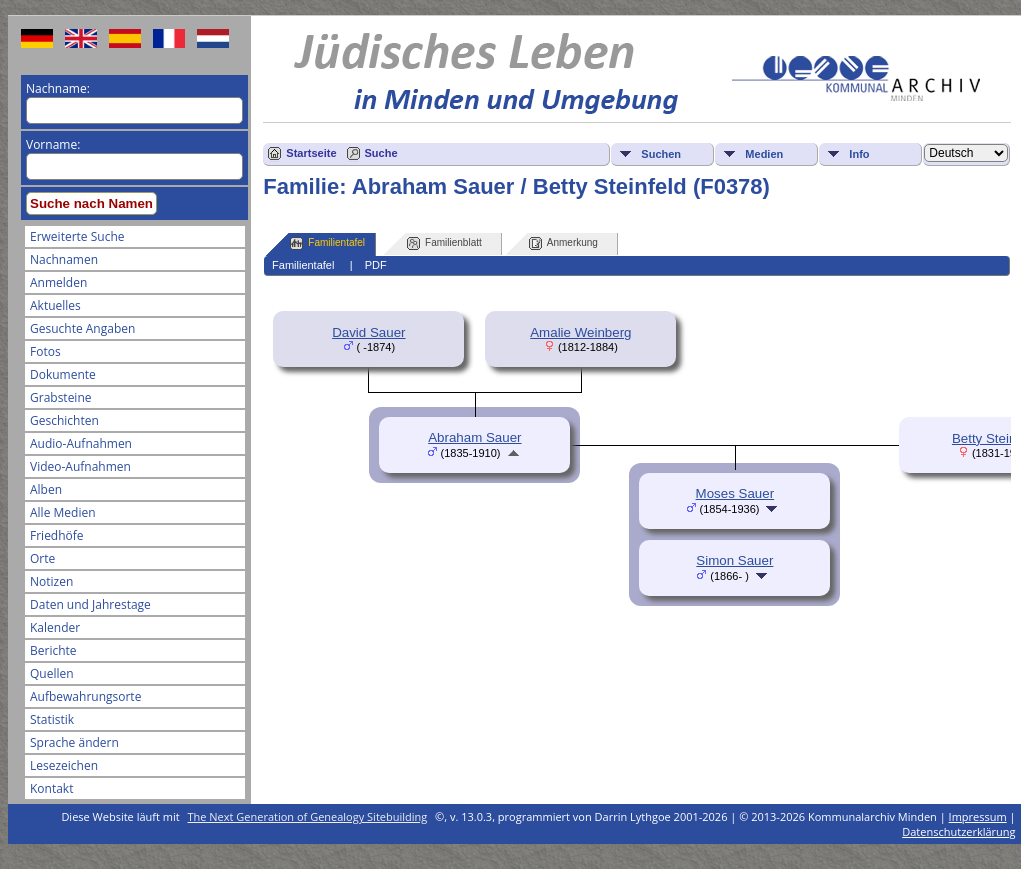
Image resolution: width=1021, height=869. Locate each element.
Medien (764, 154)
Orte (42, 558)
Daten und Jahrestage (90, 604)
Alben (46, 489)
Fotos (45, 351)
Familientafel (327, 243)
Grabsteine (61, 397)
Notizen (51, 581)
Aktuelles (55, 305)
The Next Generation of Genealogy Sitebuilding (308, 816)
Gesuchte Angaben (82, 328)
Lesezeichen (64, 765)
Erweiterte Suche (77, 236)
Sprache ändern (74, 742)
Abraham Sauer (474, 437)
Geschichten (64, 420)
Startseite (311, 153)
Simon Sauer (734, 560)
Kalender (55, 627)
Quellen (52, 673)
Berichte (53, 650)
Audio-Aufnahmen (81, 443)
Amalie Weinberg (580, 332)
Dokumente (63, 374)
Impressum (978, 816)
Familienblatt (444, 243)
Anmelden (58, 282)
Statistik (52, 719)
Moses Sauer (735, 493)
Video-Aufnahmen (80, 466)
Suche (381, 153)
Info (859, 154)
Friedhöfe (57, 535)
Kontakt (51, 788)
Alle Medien (63, 512)
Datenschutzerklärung (958, 831)
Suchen (661, 154)
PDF (376, 265)
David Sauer (368, 332)
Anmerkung (563, 243)
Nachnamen (64, 259)
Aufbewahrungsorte (85, 696)
